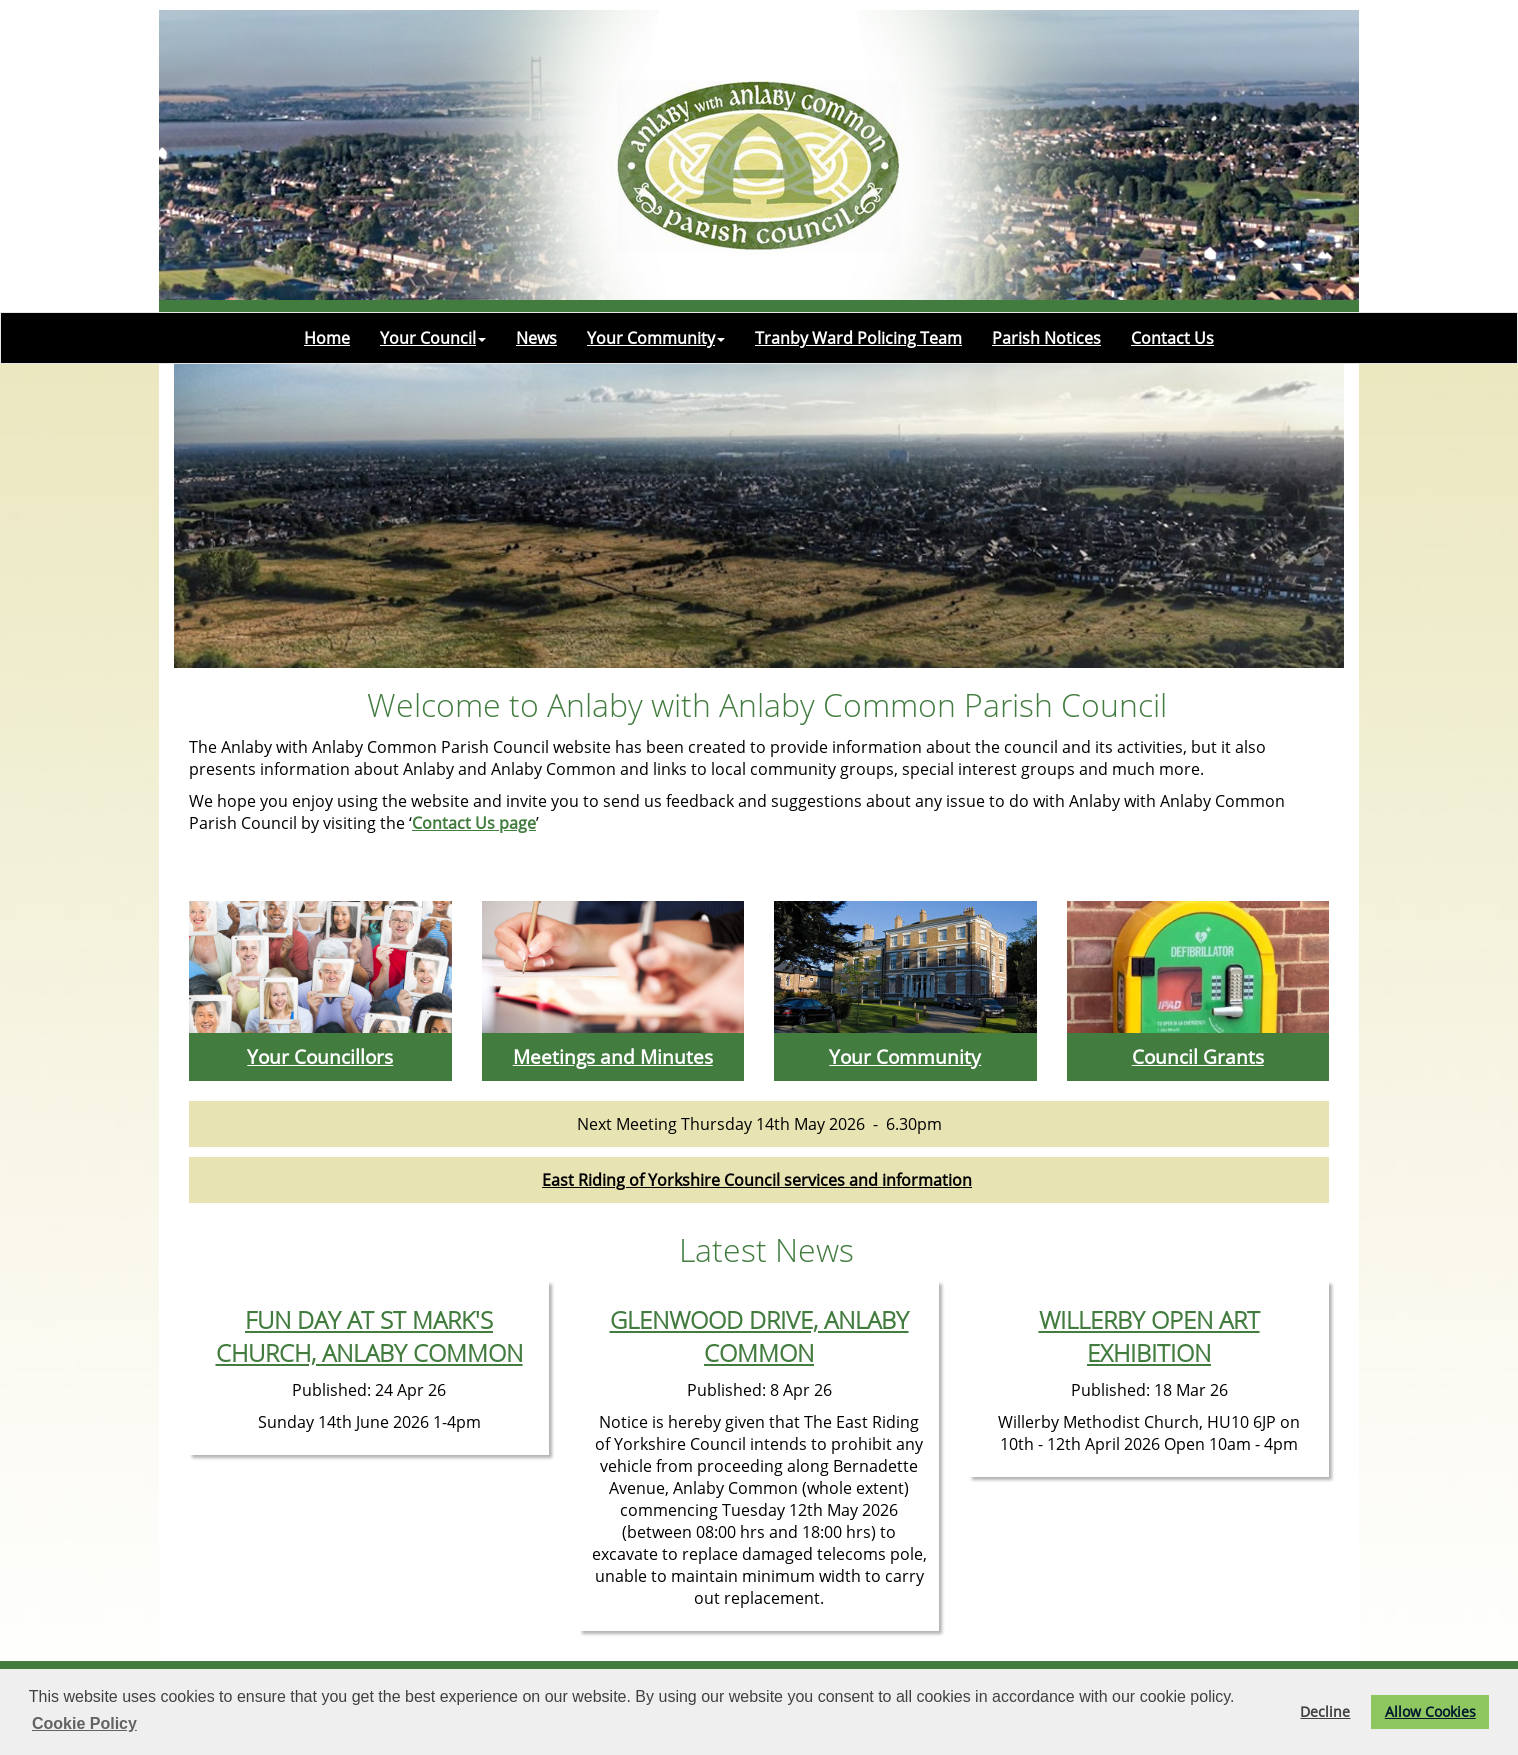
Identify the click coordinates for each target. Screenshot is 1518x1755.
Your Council (433, 338)
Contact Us (1172, 338)
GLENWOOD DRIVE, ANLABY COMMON (759, 1336)
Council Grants (1198, 1056)
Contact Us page (474, 823)
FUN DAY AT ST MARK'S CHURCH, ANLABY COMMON (369, 1336)
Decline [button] (1325, 1711)
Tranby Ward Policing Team (858, 338)
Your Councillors (320, 1056)
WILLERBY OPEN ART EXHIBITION (1149, 1336)
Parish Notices (1046, 338)
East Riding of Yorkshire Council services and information (757, 1180)
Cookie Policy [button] (84, 1723)
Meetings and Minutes (613, 1056)
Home (327, 338)
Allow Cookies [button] (1430, 1711)
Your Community (656, 338)
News (536, 338)
